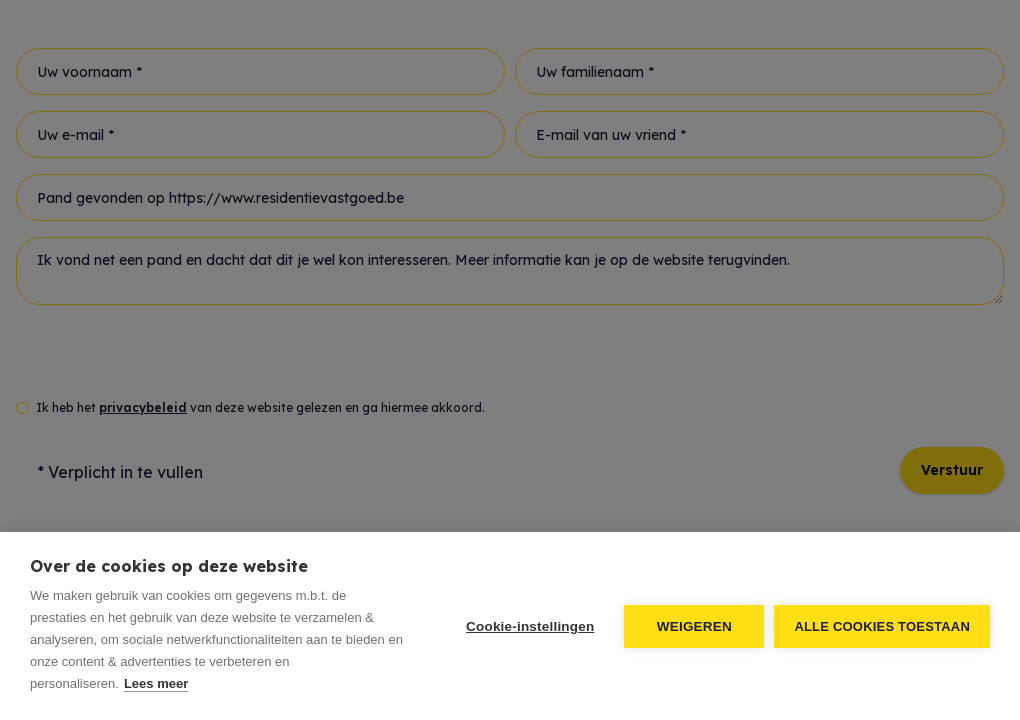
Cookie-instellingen (530, 626)
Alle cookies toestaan (882, 626)
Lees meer (156, 683)
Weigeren (694, 626)
